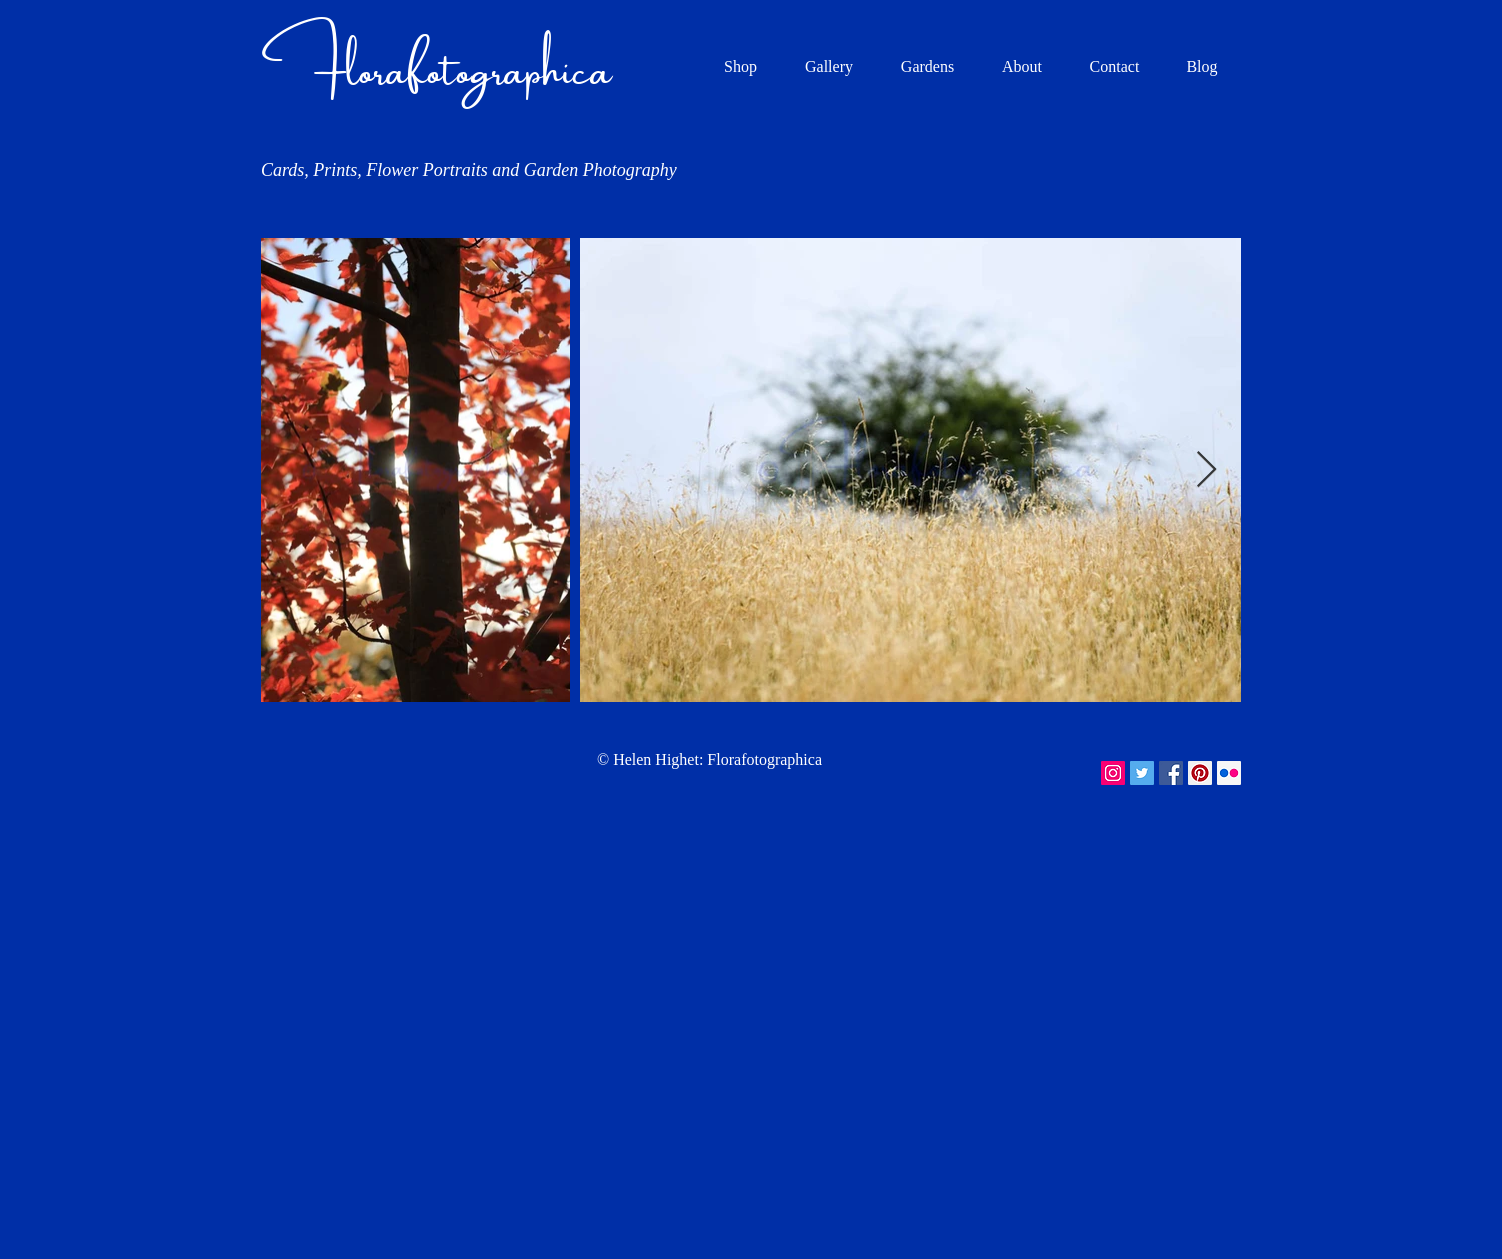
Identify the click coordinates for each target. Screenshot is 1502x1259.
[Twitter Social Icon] (1142, 773)
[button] (829, 66)
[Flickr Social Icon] (1229, 773)
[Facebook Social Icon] (1171, 773)
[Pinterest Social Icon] (1200, 773)
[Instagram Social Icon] (1113, 773)
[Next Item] (1206, 470)
